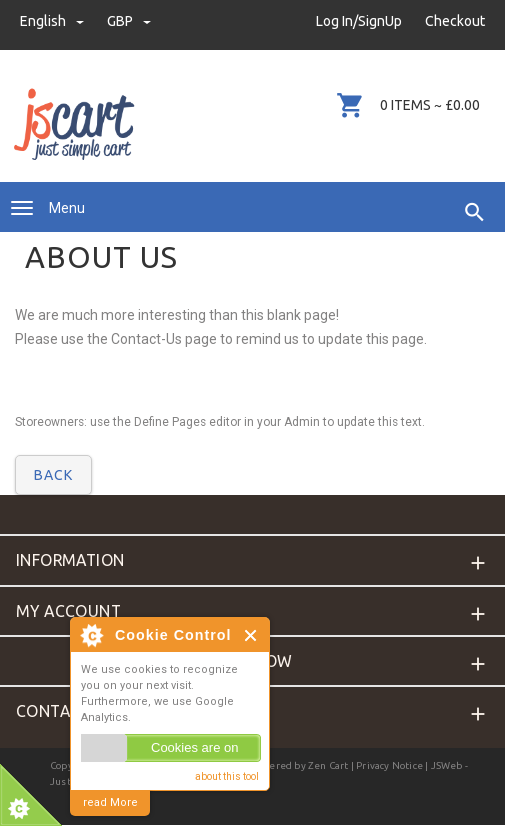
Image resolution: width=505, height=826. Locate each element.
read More (110, 802)
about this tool (227, 776)
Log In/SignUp (359, 21)
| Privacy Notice (386, 765)
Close (251, 635)
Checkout (455, 21)
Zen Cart (328, 765)
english (53, 21)
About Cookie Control (91, 635)
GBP (129, 21)
